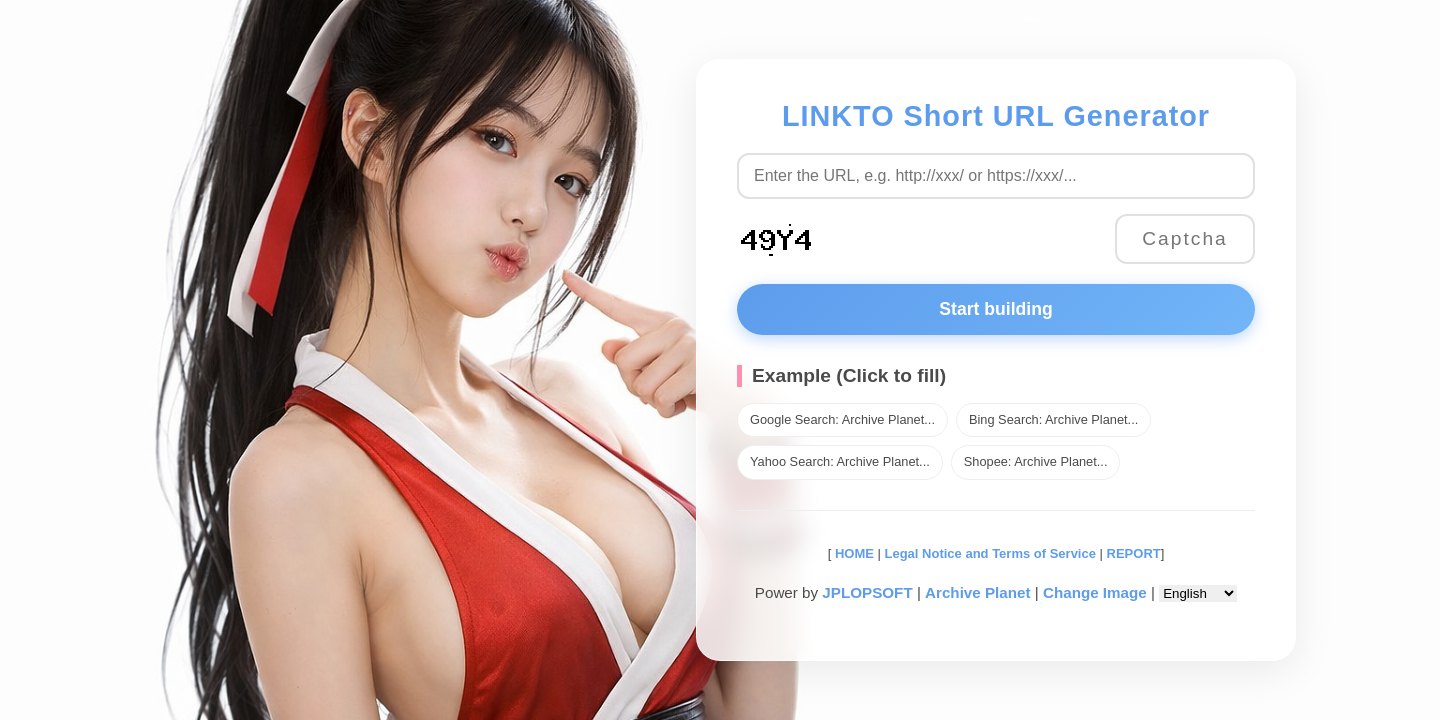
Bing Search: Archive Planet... (1053, 419)
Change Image (1095, 592)
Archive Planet (978, 592)
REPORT (1134, 553)
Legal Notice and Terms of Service (990, 553)
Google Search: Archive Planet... (842, 419)
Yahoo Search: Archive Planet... (840, 461)
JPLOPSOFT (867, 592)
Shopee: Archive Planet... (1036, 461)
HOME (852, 553)
